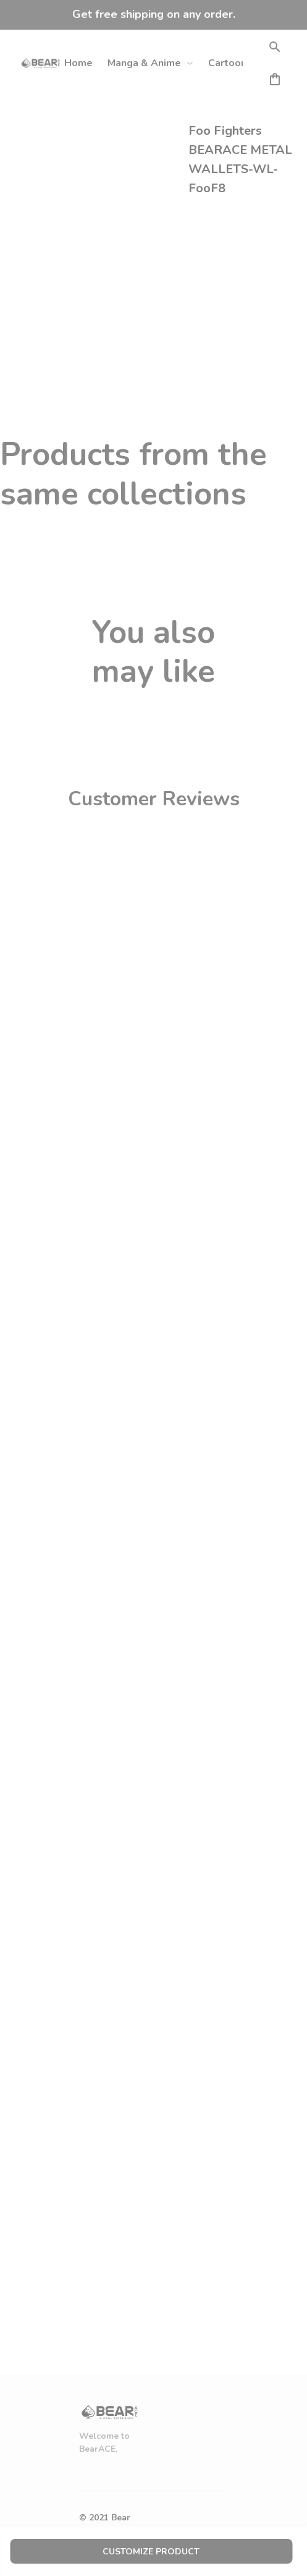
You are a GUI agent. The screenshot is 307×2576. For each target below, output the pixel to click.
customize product (151, 2551)
